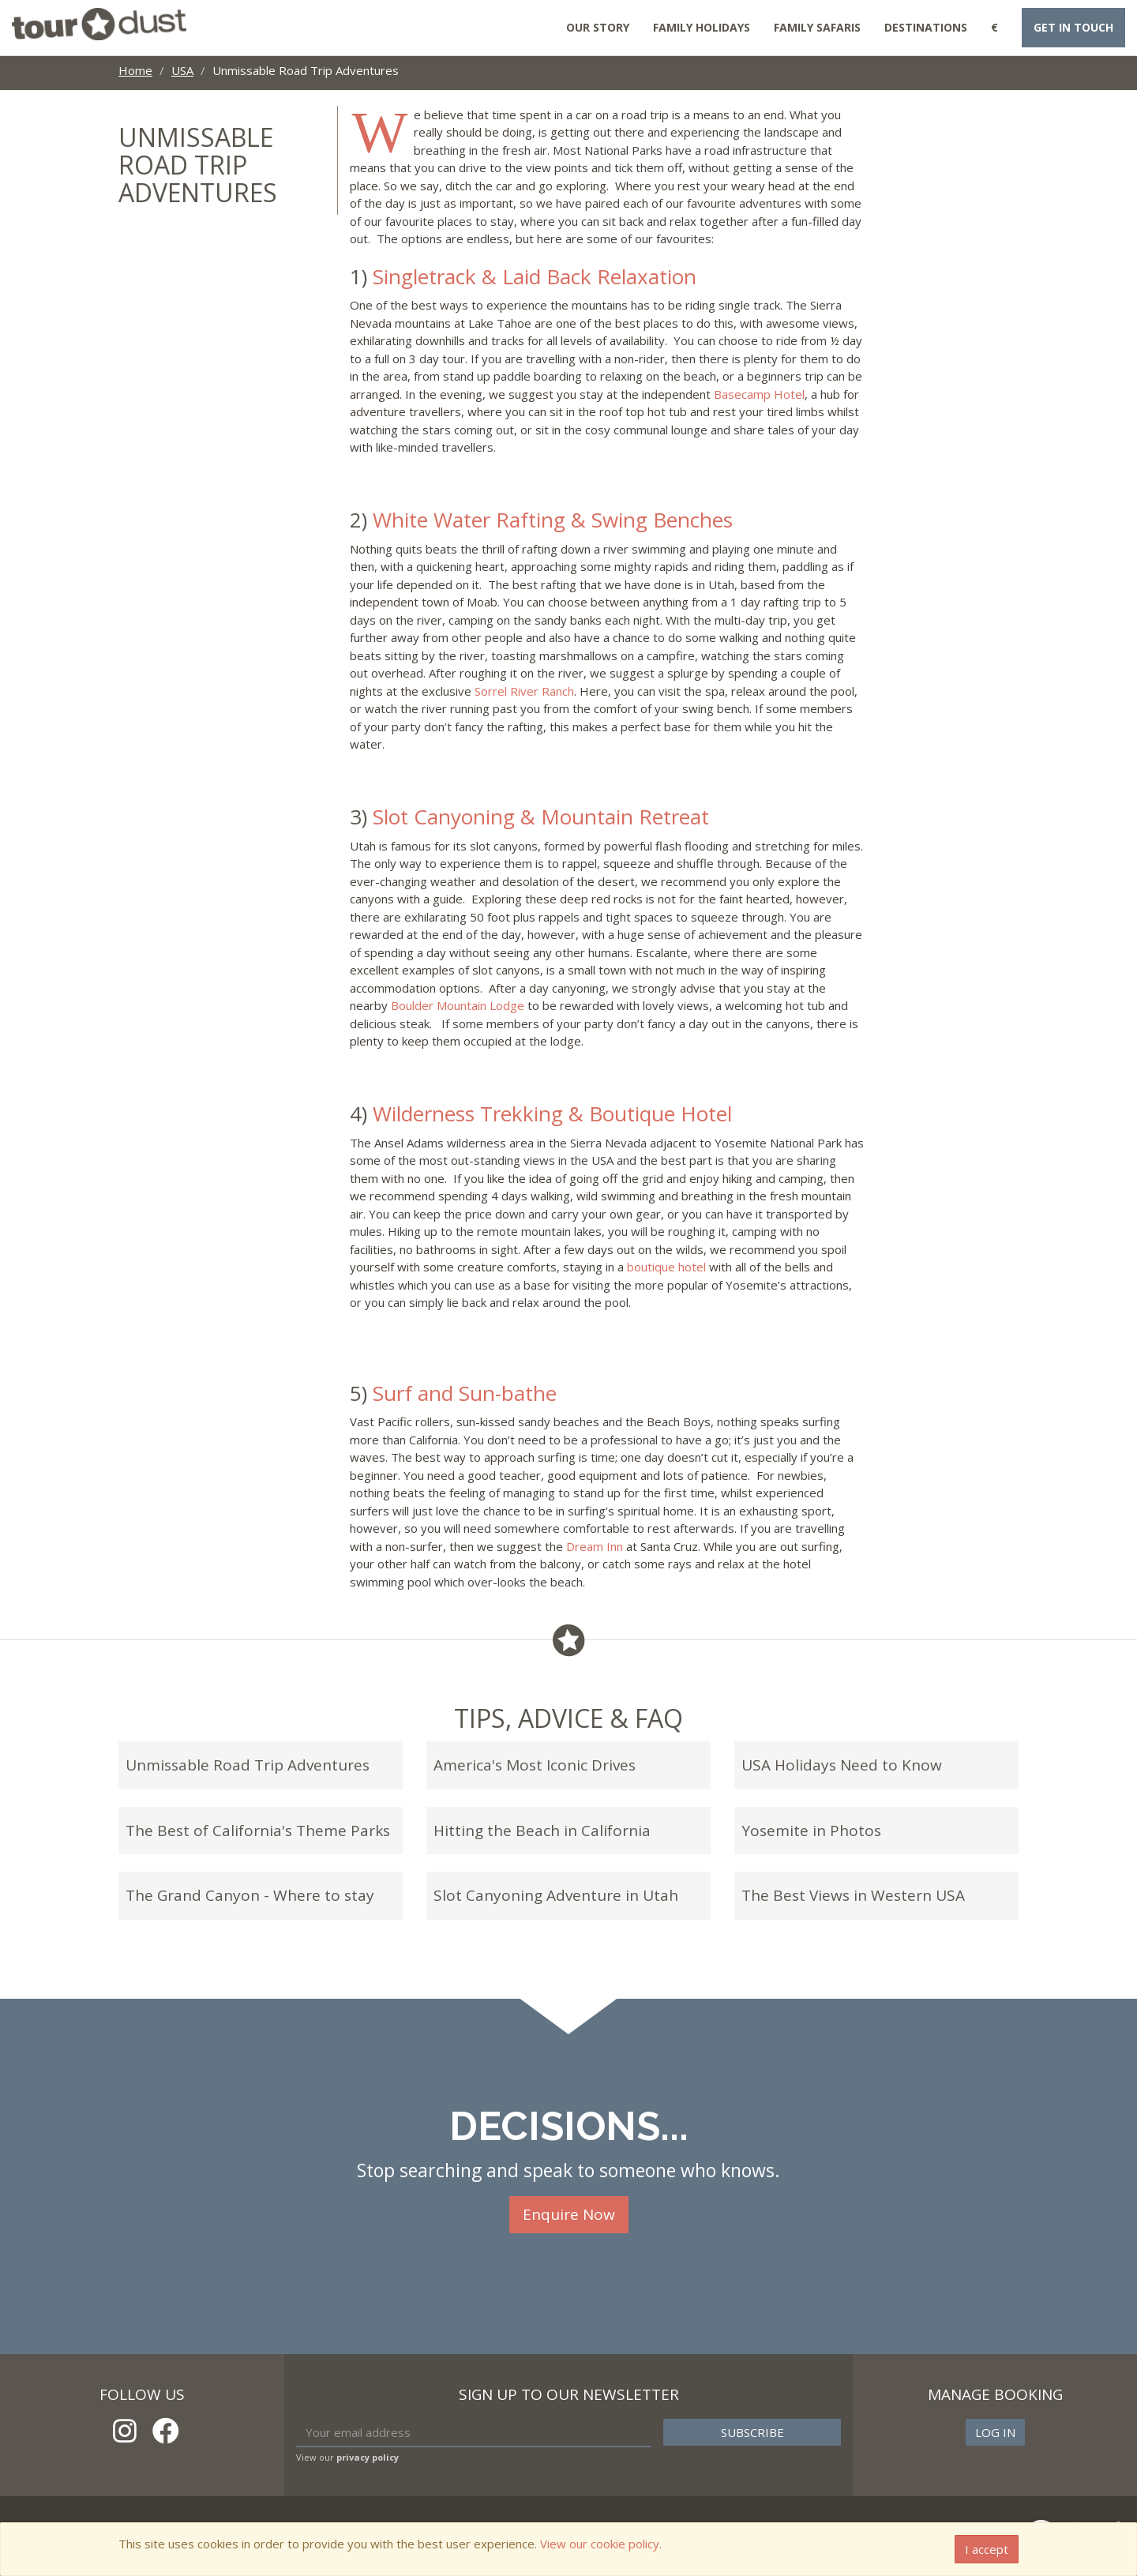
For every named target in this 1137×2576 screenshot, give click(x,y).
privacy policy (367, 2457)
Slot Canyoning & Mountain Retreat (541, 816)
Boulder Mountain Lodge (457, 1005)
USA (182, 70)
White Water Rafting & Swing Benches (553, 519)
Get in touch (1073, 27)
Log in (995, 2432)
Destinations (925, 27)
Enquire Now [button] (569, 2214)
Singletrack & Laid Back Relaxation (534, 276)
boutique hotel (666, 1267)
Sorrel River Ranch (524, 691)
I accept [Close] (986, 2549)
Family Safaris (817, 27)
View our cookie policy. (601, 2544)
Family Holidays (701, 27)
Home (135, 70)
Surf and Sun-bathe (465, 1393)
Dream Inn (594, 1546)
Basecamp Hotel (759, 394)
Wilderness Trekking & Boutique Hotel (552, 1113)
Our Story (597, 27)
